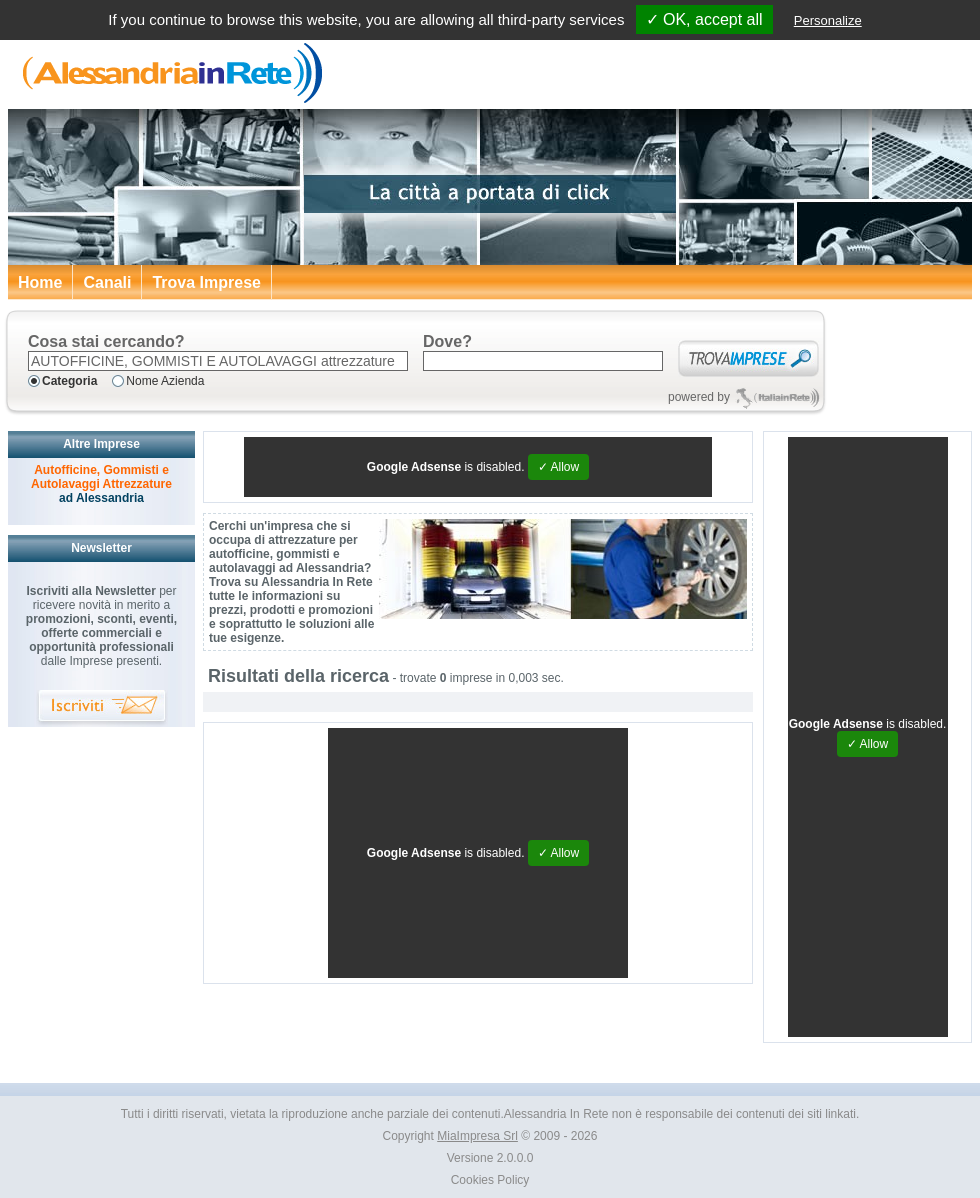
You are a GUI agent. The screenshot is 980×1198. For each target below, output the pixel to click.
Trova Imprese (206, 282)
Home (40, 282)
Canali (107, 282)
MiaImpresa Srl (477, 1136)
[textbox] (218, 361)
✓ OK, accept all (704, 19)
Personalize (828, 20)
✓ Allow (558, 467)
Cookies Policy (490, 1180)
